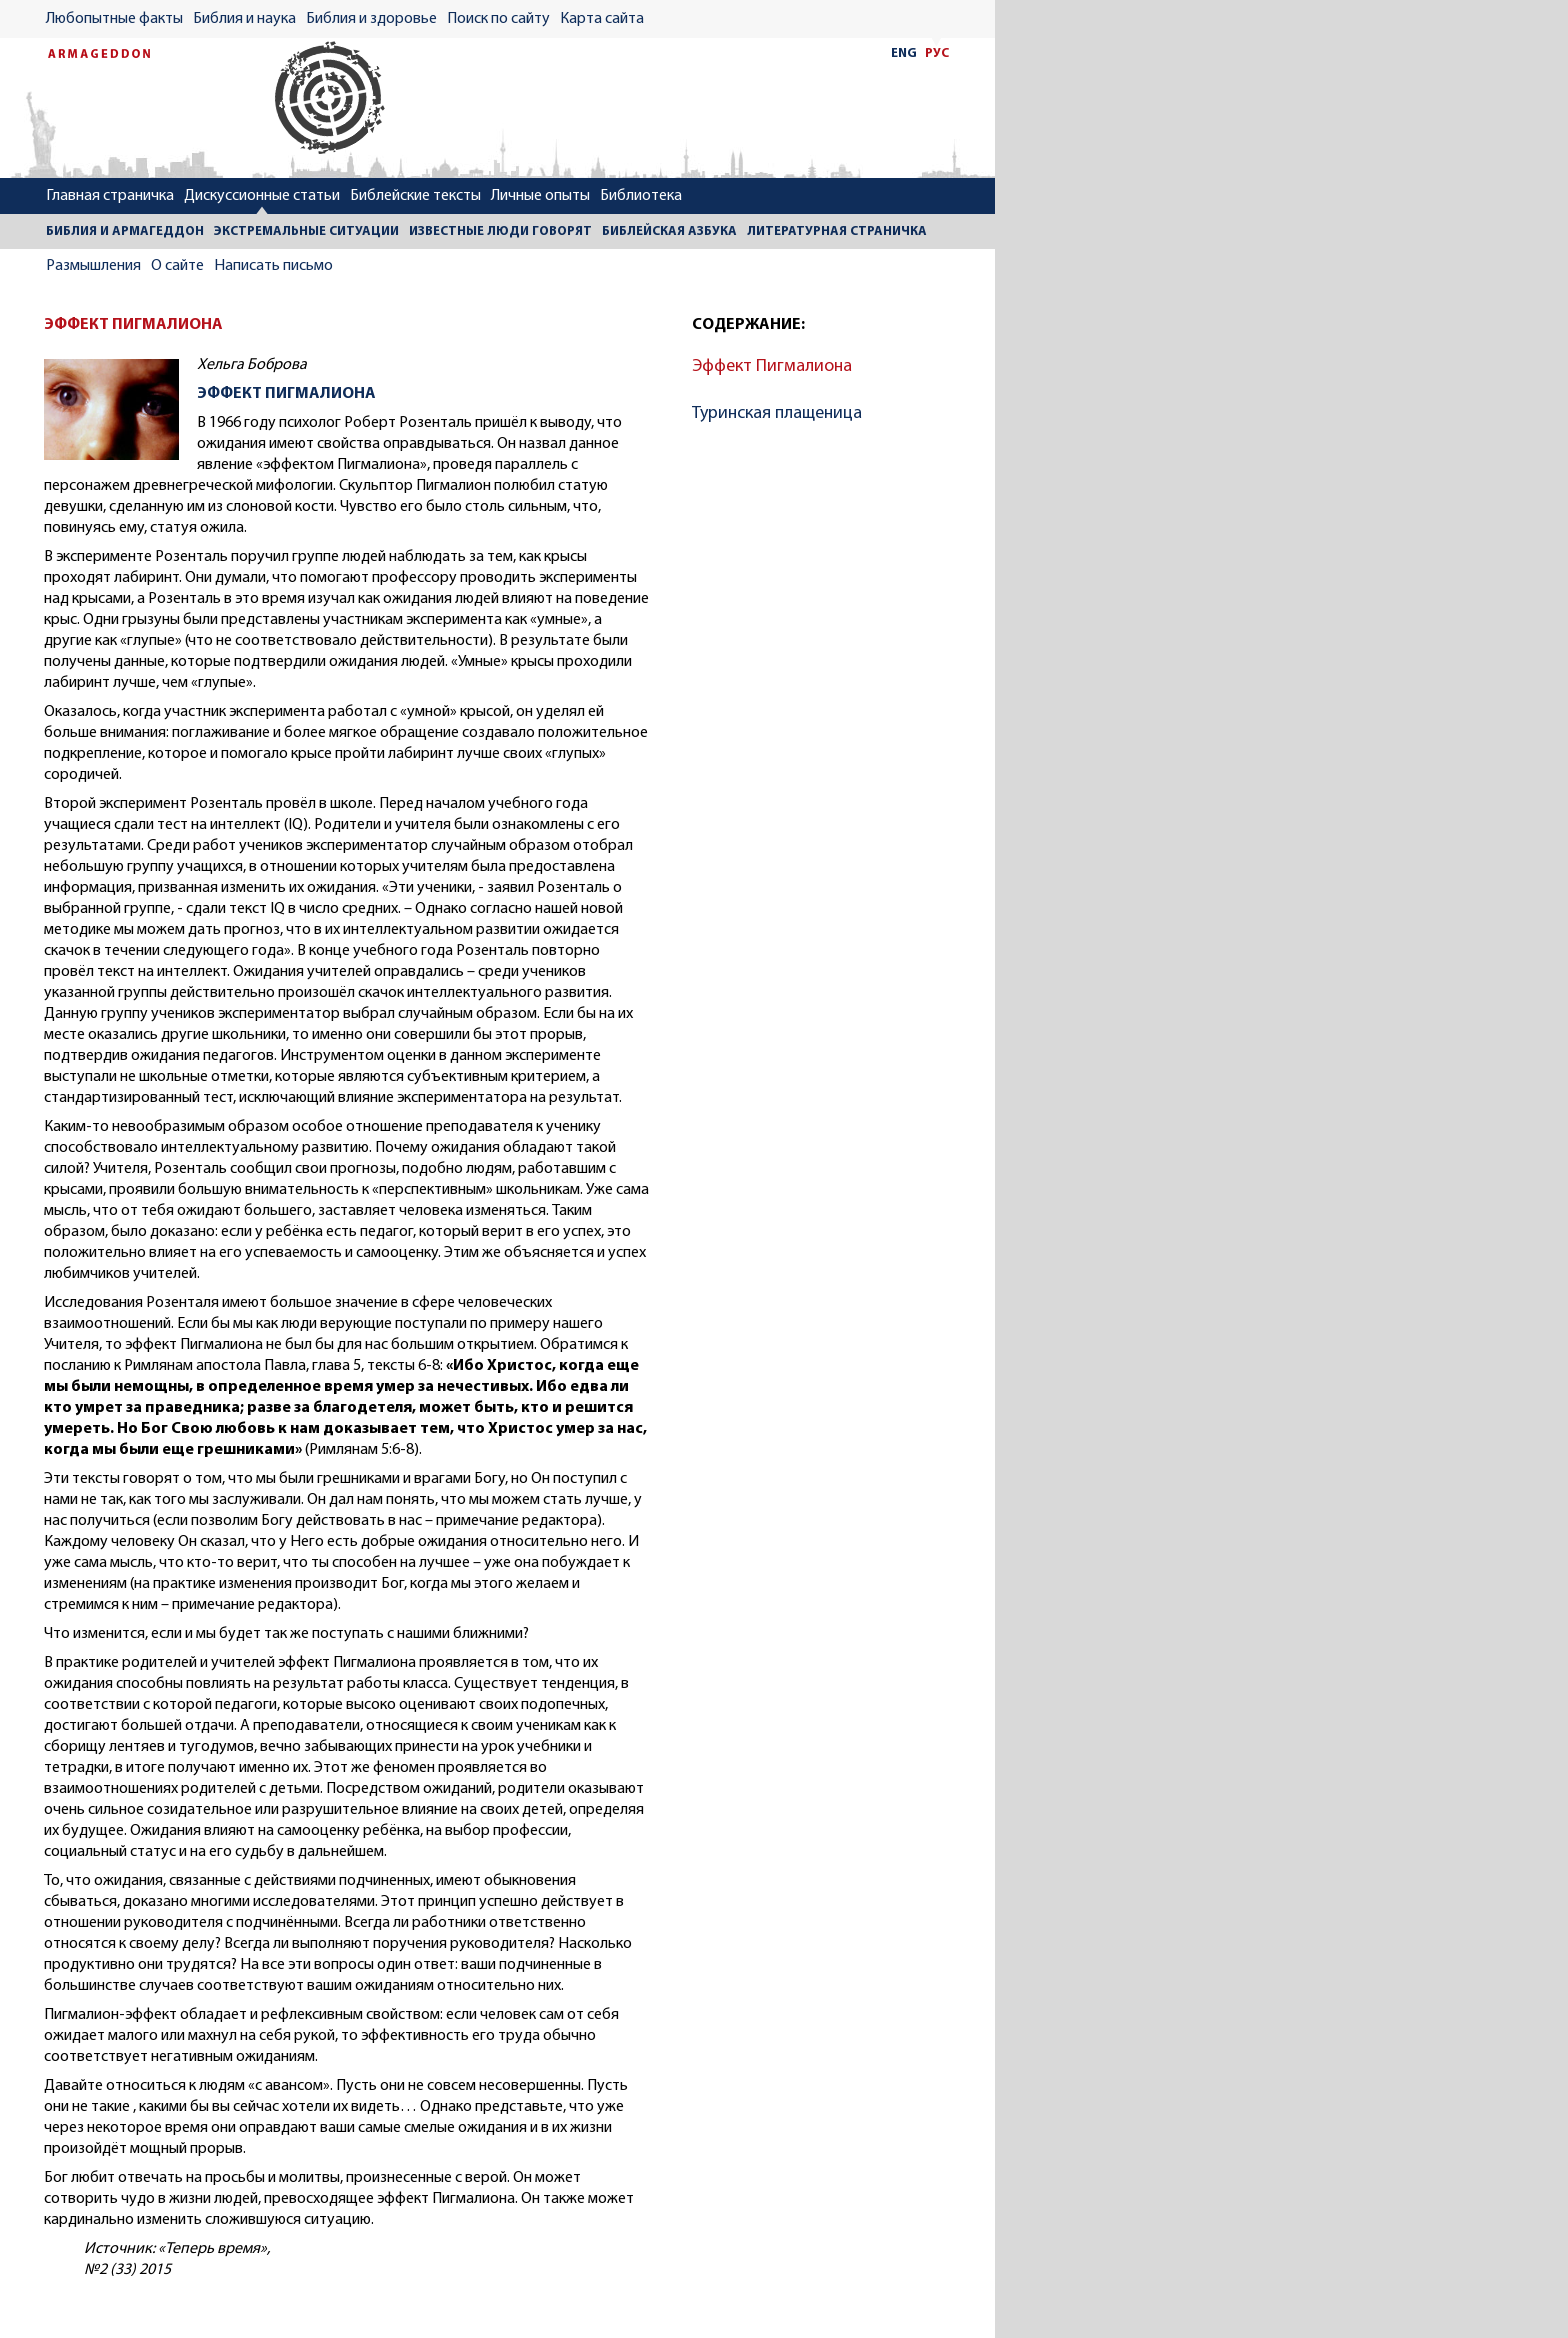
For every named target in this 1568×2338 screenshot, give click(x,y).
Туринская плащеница (777, 413)
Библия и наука (244, 19)
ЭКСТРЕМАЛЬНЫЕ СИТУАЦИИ (306, 231)
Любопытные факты (114, 19)
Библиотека (641, 196)
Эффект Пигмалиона (772, 366)
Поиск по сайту (498, 19)
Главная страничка (110, 196)
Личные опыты (540, 196)
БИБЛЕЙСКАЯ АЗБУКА (669, 231)
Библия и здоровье (371, 19)
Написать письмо (273, 266)
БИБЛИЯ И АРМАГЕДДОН (125, 231)
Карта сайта (602, 19)
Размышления (93, 266)
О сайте (177, 266)
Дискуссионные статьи (262, 196)
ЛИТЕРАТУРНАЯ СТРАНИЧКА (837, 231)
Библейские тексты (415, 196)
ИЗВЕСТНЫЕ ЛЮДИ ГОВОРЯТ (500, 231)
